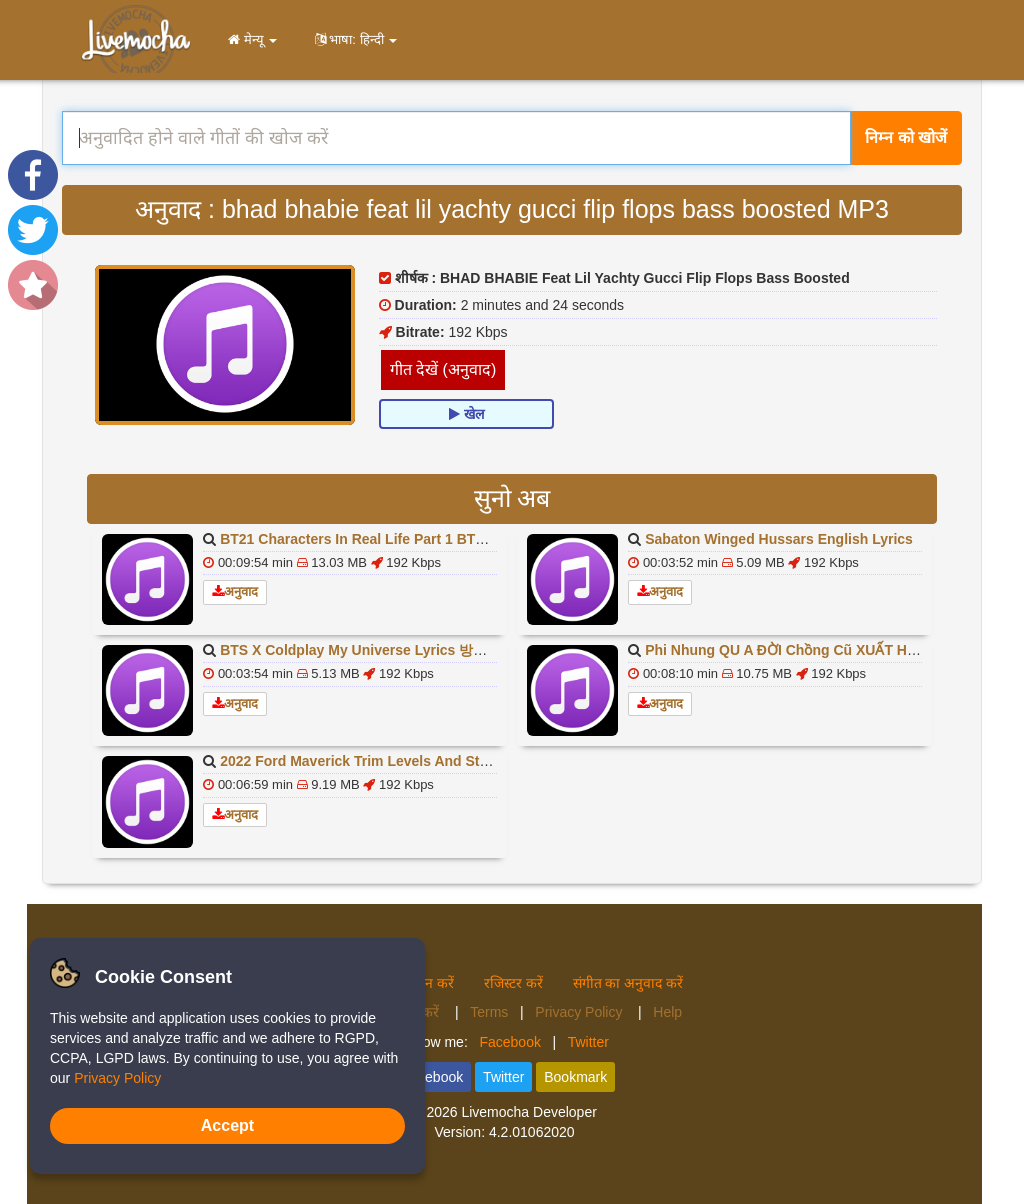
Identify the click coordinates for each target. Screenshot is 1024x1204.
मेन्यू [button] (249, 39)
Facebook (509, 1042)
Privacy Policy (580, 1012)
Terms (489, 1012)
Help (667, 1012)
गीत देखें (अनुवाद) (443, 369)
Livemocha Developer (528, 1112)
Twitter (588, 1042)
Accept (227, 1125)
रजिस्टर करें (513, 983)
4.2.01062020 (532, 1132)
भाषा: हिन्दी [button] (352, 39)
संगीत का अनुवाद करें (628, 983)
